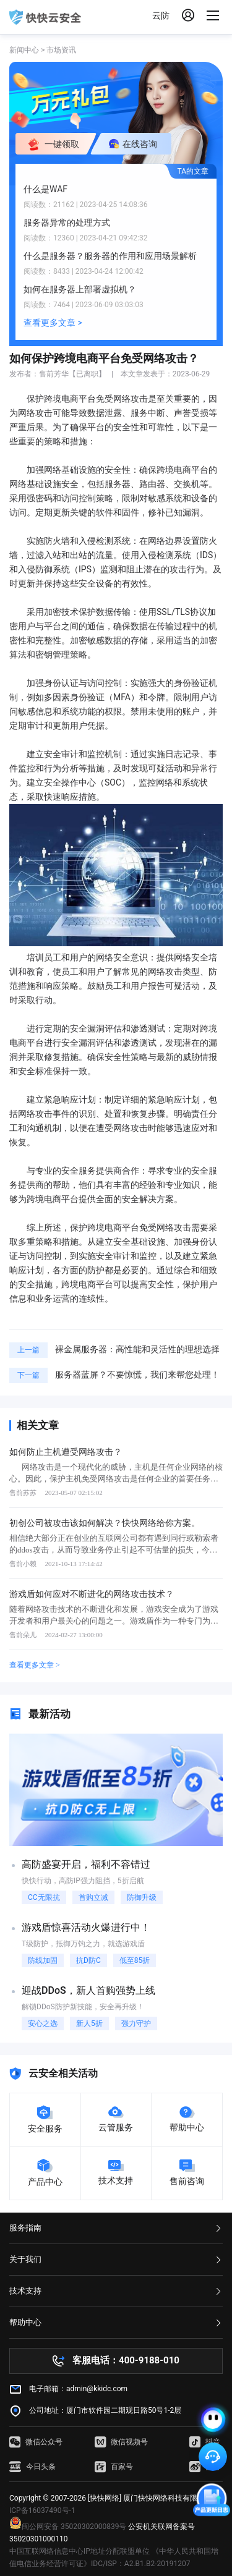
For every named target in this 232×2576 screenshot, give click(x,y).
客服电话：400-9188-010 (125, 2360)
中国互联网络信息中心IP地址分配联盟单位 (79, 2551)
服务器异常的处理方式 (67, 222)
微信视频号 (121, 2441)
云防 (161, 15)
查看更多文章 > (53, 323)
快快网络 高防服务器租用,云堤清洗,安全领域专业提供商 (45, 17)
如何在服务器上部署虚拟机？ (80, 289)
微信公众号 (35, 2441)
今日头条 (32, 2466)
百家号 (114, 2466)
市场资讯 (61, 50)
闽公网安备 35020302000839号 (67, 2526)
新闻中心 (24, 50)
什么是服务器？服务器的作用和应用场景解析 (110, 256)
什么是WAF (45, 189)
